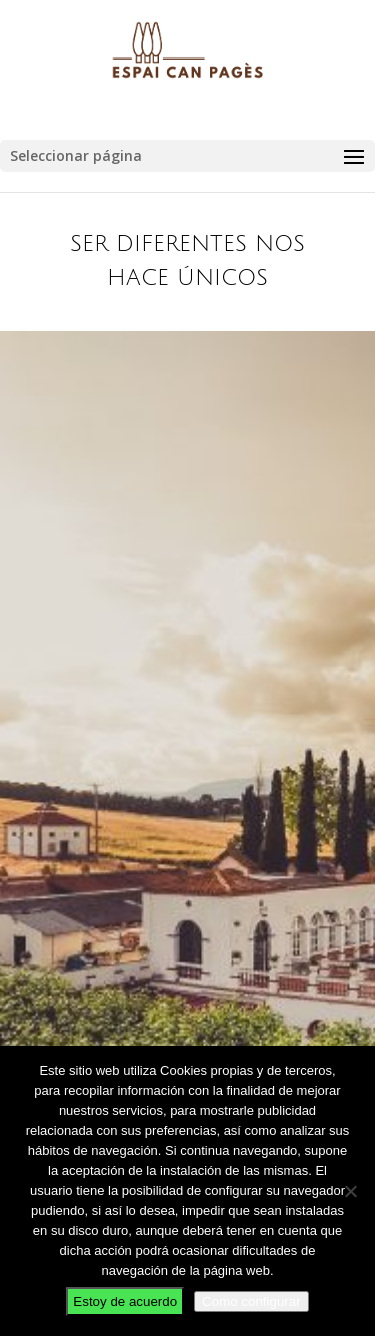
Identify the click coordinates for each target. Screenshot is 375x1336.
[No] (350, 1191)
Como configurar (251, 1301)
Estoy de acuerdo (125, 1301)
